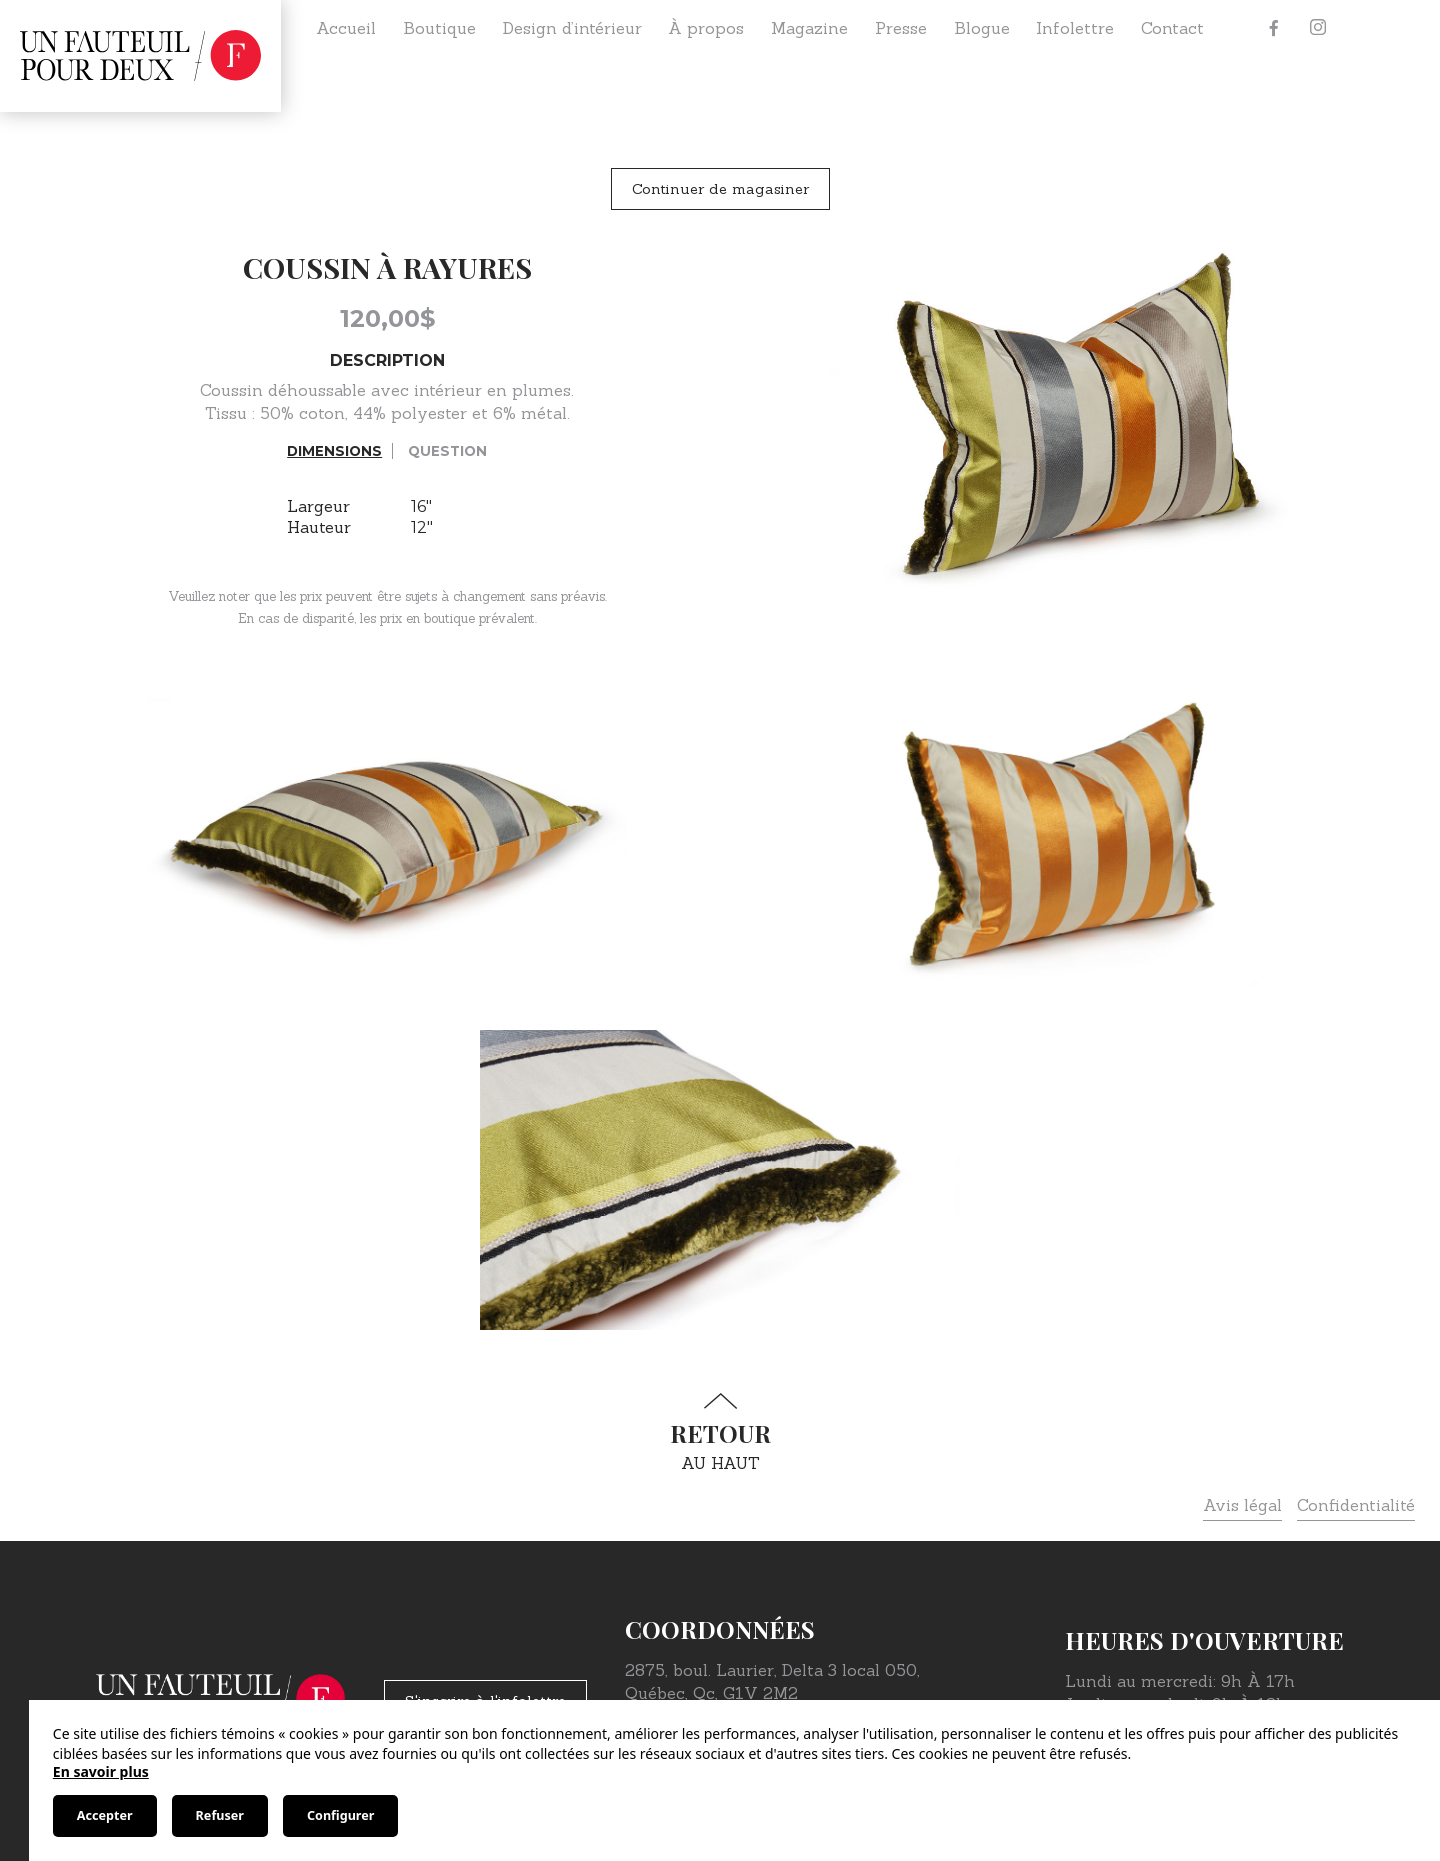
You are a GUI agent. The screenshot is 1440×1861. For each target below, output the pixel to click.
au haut (720, 1432)
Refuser (220, 1815)
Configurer (340, 1815)
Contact (1172, 28)
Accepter (105, 1815)
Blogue (982, 28)
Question (447, 451)
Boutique (439, 28)
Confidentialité (1356, 1505)
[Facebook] (1274, 28)
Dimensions (334, 451)
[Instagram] (1318, 28)
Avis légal (1242, 1505)
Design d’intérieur (572, 28)
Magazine (809, 28)
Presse (901, 28)
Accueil (346, 28)
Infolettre (1075, 28)
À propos (706, 28)
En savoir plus (101, 1771)
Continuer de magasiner (720, 189)
